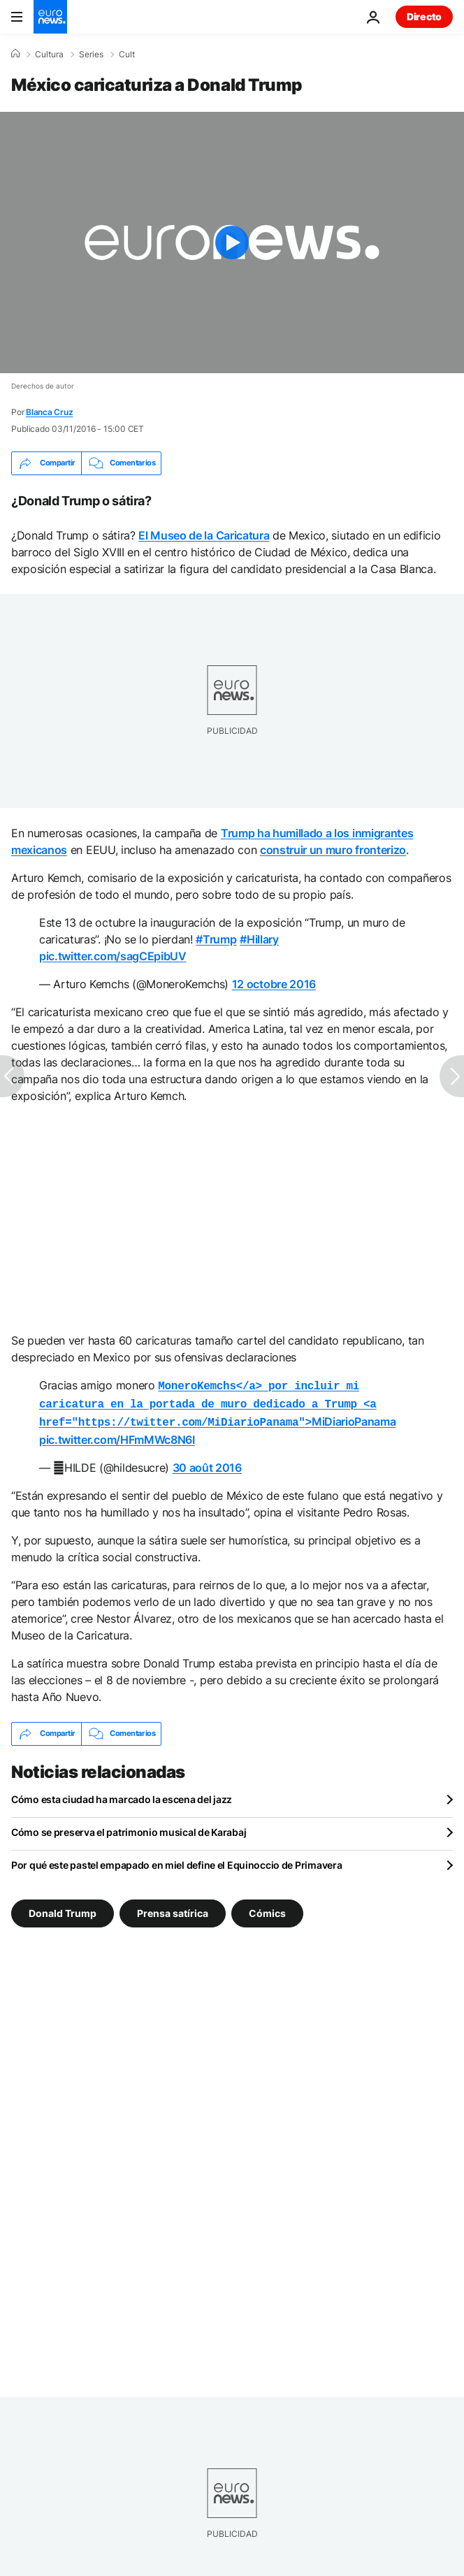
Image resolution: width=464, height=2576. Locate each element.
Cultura (49, 54)
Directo (424, 16)
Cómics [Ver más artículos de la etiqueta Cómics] (267, 1908)
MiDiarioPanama (217, 1402)
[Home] (15, 54)
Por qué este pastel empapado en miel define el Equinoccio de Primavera (176, 1861)
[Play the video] (232, 242)
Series (91, 54)
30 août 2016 (207, 1463)
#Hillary (259, 939)
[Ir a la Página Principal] (50, 17)
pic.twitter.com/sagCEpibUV (113, 956)
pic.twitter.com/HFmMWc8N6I (117, 1435)
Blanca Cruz (49, 412)
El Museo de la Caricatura (203, 535)
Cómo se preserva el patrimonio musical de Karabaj (128, 1828)
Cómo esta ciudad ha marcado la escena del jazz (121, 1795)
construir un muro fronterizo (333, 850)
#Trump (216, 939)
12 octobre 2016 (274, 984)
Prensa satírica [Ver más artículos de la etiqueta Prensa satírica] (172, 1908)
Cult (127, 54)
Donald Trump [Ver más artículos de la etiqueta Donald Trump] (62, 1908)
